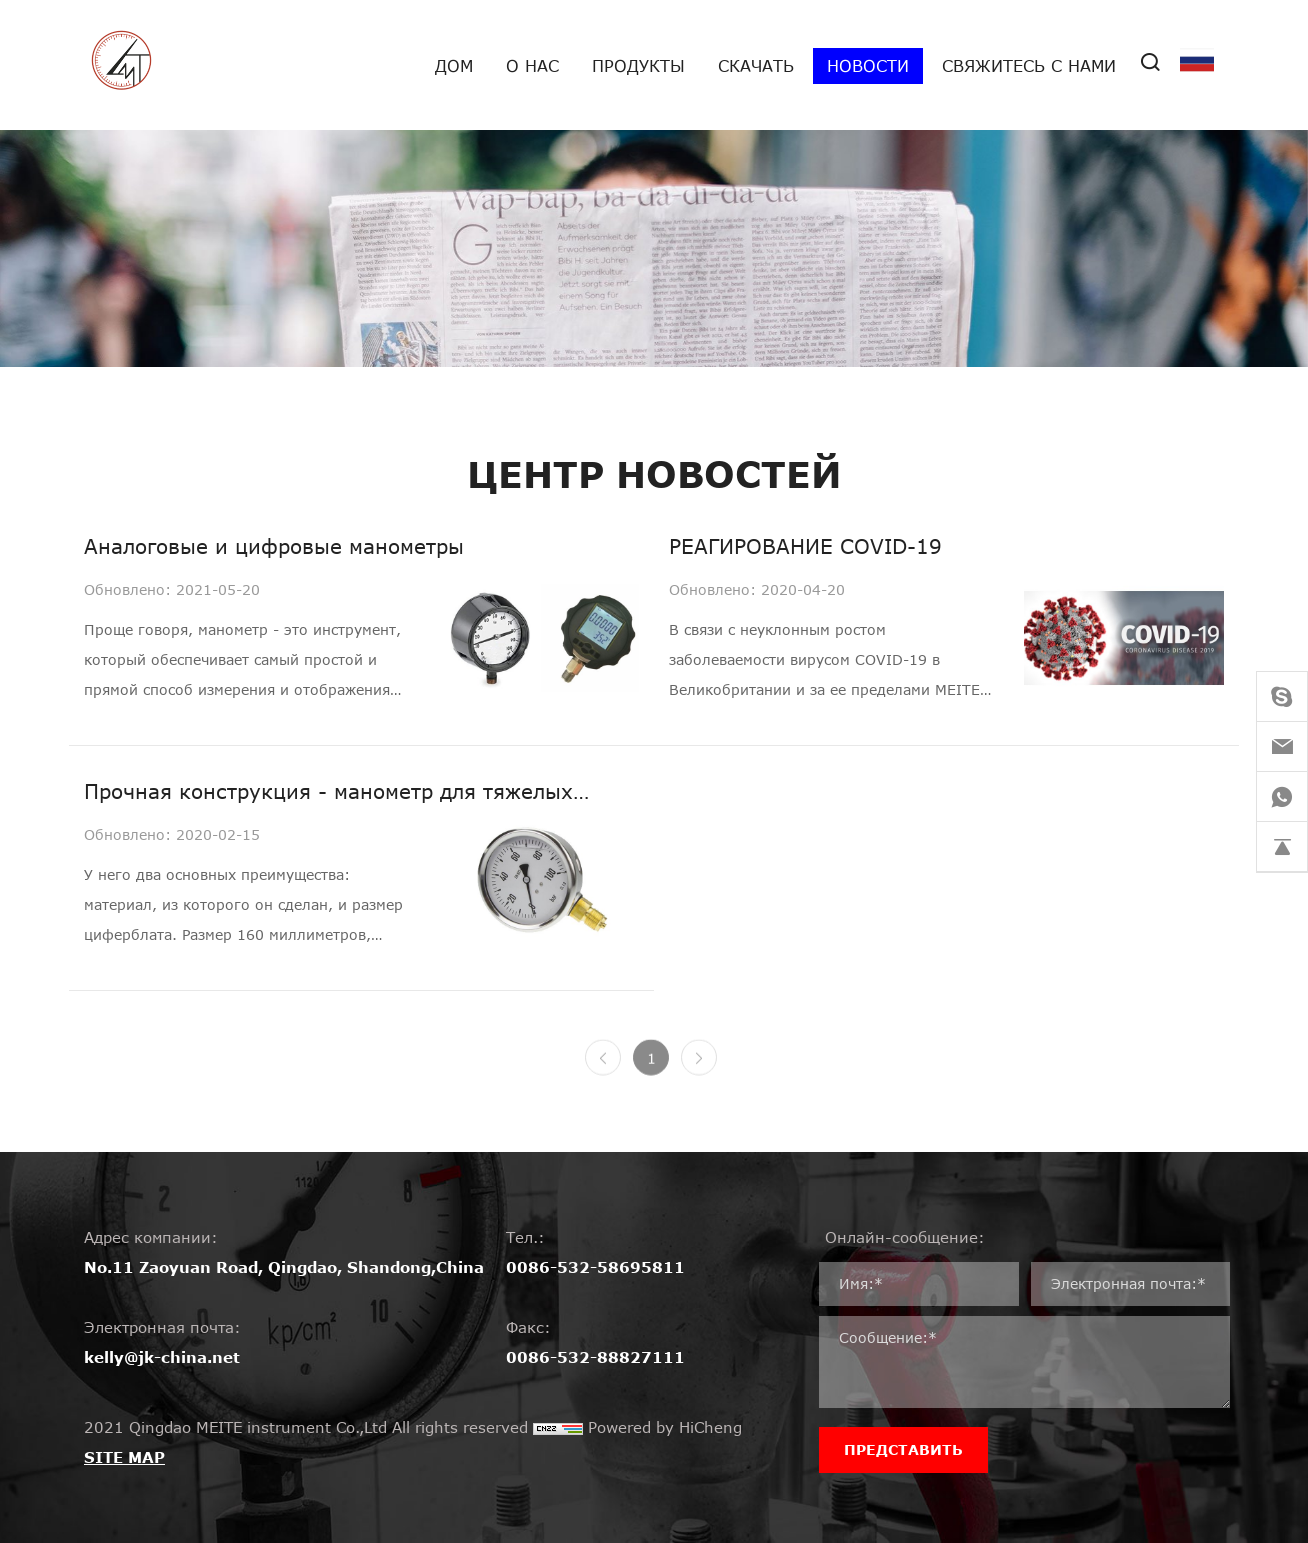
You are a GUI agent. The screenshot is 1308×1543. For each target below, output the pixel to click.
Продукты (638, 65)
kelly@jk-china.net (162, 1357)
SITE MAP (124, 1457)
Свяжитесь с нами (1029, 65)
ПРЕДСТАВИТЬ (903, 1449)
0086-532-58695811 (595, 1267)
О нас (532, 65)
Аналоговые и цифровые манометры (274, 546)
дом (454, 65)
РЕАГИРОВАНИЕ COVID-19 (805, 546)
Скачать (756, 65)
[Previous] (603, 1070)
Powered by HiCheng (665, 1427)
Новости (868, 65)
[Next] (699, 1070)
